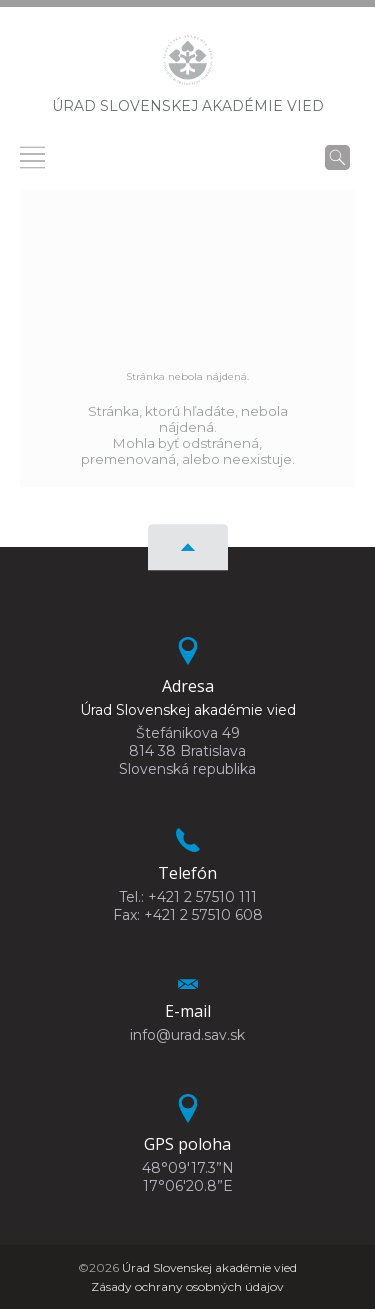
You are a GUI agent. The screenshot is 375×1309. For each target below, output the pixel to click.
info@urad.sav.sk (187, 1035)
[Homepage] (188, 66)
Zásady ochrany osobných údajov (187, 1286)
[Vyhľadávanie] (337, 157)
